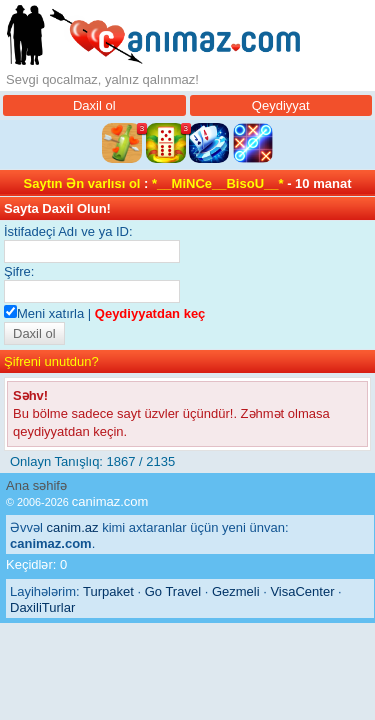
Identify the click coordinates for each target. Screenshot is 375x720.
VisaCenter (302, 591)
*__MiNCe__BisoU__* (218, 183)
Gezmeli (236, 591)
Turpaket (108, 591)
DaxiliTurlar (42, 607)
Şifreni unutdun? (51, 361)
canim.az (73, 527)
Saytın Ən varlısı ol (82, 183)
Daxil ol (94, 105)
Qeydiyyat (281, 105)
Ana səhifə (36, 485)
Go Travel (173, 591)
